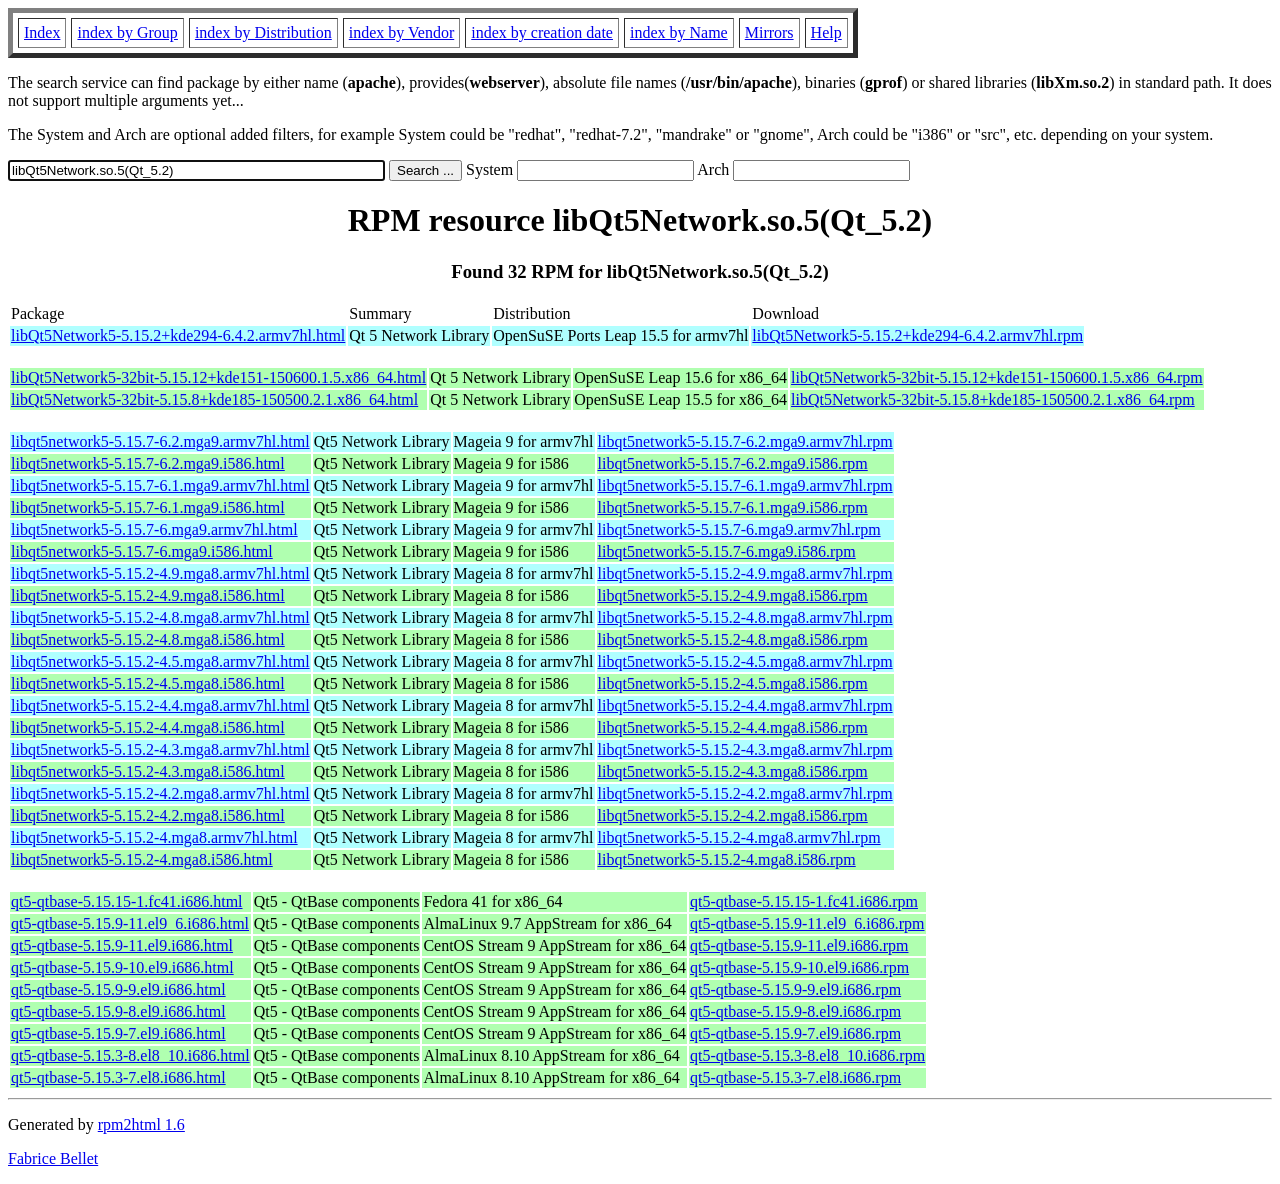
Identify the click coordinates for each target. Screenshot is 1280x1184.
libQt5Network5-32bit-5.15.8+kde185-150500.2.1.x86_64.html (214, 399)
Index (42, 32)
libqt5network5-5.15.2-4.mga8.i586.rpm (727, 859)
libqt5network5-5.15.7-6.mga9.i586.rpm (727, 551)
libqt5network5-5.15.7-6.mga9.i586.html (142, 551)
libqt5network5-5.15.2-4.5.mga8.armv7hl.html (160, 661)
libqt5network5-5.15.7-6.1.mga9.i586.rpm (733, 507)
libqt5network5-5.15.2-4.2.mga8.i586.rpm (733, 815)
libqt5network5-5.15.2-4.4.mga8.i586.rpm (733, 727)
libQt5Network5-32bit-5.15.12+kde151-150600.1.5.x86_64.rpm (997, 377)
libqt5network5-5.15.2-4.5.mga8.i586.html (148, 683)
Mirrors (769, 32)
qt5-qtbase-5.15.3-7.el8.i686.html (118, 1077)
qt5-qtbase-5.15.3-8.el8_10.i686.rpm (807, 1055)
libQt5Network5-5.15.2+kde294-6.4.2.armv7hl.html (178, 335)
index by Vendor (401, 32)
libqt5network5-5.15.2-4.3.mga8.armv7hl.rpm (745, 749)
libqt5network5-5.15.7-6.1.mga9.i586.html (148, 507)
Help (826, 32)
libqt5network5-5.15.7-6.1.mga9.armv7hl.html (160, 485)
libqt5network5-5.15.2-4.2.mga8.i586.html (148, 815)
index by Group (127, 32)
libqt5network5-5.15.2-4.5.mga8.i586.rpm (733, 683)
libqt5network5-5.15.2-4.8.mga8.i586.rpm (733, 639)
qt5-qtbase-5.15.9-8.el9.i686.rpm (795, 1011)
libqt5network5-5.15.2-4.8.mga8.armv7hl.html (160, 617)
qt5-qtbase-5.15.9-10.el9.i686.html (122, 967)
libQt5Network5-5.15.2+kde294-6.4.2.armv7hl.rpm (917, 335)
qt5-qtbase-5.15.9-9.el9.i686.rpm (795, 989)
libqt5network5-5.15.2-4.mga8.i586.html (142, 859)
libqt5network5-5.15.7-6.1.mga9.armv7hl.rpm (745, 485)
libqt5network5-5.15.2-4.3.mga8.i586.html (148, 771)
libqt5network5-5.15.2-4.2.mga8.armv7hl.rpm (745, 793)
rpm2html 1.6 (141, 1124)
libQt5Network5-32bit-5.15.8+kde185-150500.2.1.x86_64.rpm (993, 399)
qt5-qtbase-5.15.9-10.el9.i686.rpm (799, 967)
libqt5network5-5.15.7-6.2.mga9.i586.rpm (733, 463)
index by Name (679, 32)
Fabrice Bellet (53, 1158)
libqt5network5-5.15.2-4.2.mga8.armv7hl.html (160, 793)
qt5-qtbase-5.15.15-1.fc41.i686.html (127, 901)
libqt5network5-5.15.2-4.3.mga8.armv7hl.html (160, 749)
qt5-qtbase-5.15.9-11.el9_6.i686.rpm (807, 923)
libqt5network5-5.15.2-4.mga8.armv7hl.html (154, 837)
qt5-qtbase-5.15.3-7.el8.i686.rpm (795, 1077)
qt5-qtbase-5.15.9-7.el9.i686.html (118, 1033)
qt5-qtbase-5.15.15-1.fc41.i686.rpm (804, 901)
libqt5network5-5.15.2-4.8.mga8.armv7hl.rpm (745, 617)
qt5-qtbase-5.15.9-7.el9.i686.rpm (795, 1033)
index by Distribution (263, 32)
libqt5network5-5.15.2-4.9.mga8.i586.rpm (733, 595)
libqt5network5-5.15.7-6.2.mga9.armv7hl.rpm (745, 441)
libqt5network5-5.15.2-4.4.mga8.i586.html (148, 727)
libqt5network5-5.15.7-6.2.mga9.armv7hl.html (160, 441)
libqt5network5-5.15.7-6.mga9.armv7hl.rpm (739, 529)
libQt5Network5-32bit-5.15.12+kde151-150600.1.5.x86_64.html (218, 377)
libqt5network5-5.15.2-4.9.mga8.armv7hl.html (160, 573)
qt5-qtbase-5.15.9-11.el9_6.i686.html (130, 923)
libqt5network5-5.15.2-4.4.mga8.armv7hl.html (160, 705)
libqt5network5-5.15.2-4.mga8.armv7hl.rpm (739, 837)
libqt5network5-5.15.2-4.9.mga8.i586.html (148, 595)
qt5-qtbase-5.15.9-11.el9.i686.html (122, 945)
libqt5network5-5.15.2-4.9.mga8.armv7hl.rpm (745, 573)
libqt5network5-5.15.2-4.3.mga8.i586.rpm (733, 771)
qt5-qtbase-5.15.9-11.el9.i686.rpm (799, 945)
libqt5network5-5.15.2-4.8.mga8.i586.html (148, 639)
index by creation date (542, 32)
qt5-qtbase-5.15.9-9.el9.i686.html (118, 989)
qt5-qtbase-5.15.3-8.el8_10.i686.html (130, 1055)
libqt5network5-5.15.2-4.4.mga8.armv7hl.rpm (745, 705)
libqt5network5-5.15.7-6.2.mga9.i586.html (148, 463)
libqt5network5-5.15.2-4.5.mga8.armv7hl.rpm (745, 661)
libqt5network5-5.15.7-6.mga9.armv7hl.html (154, 529)
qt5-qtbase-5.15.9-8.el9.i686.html (118, 1011)
